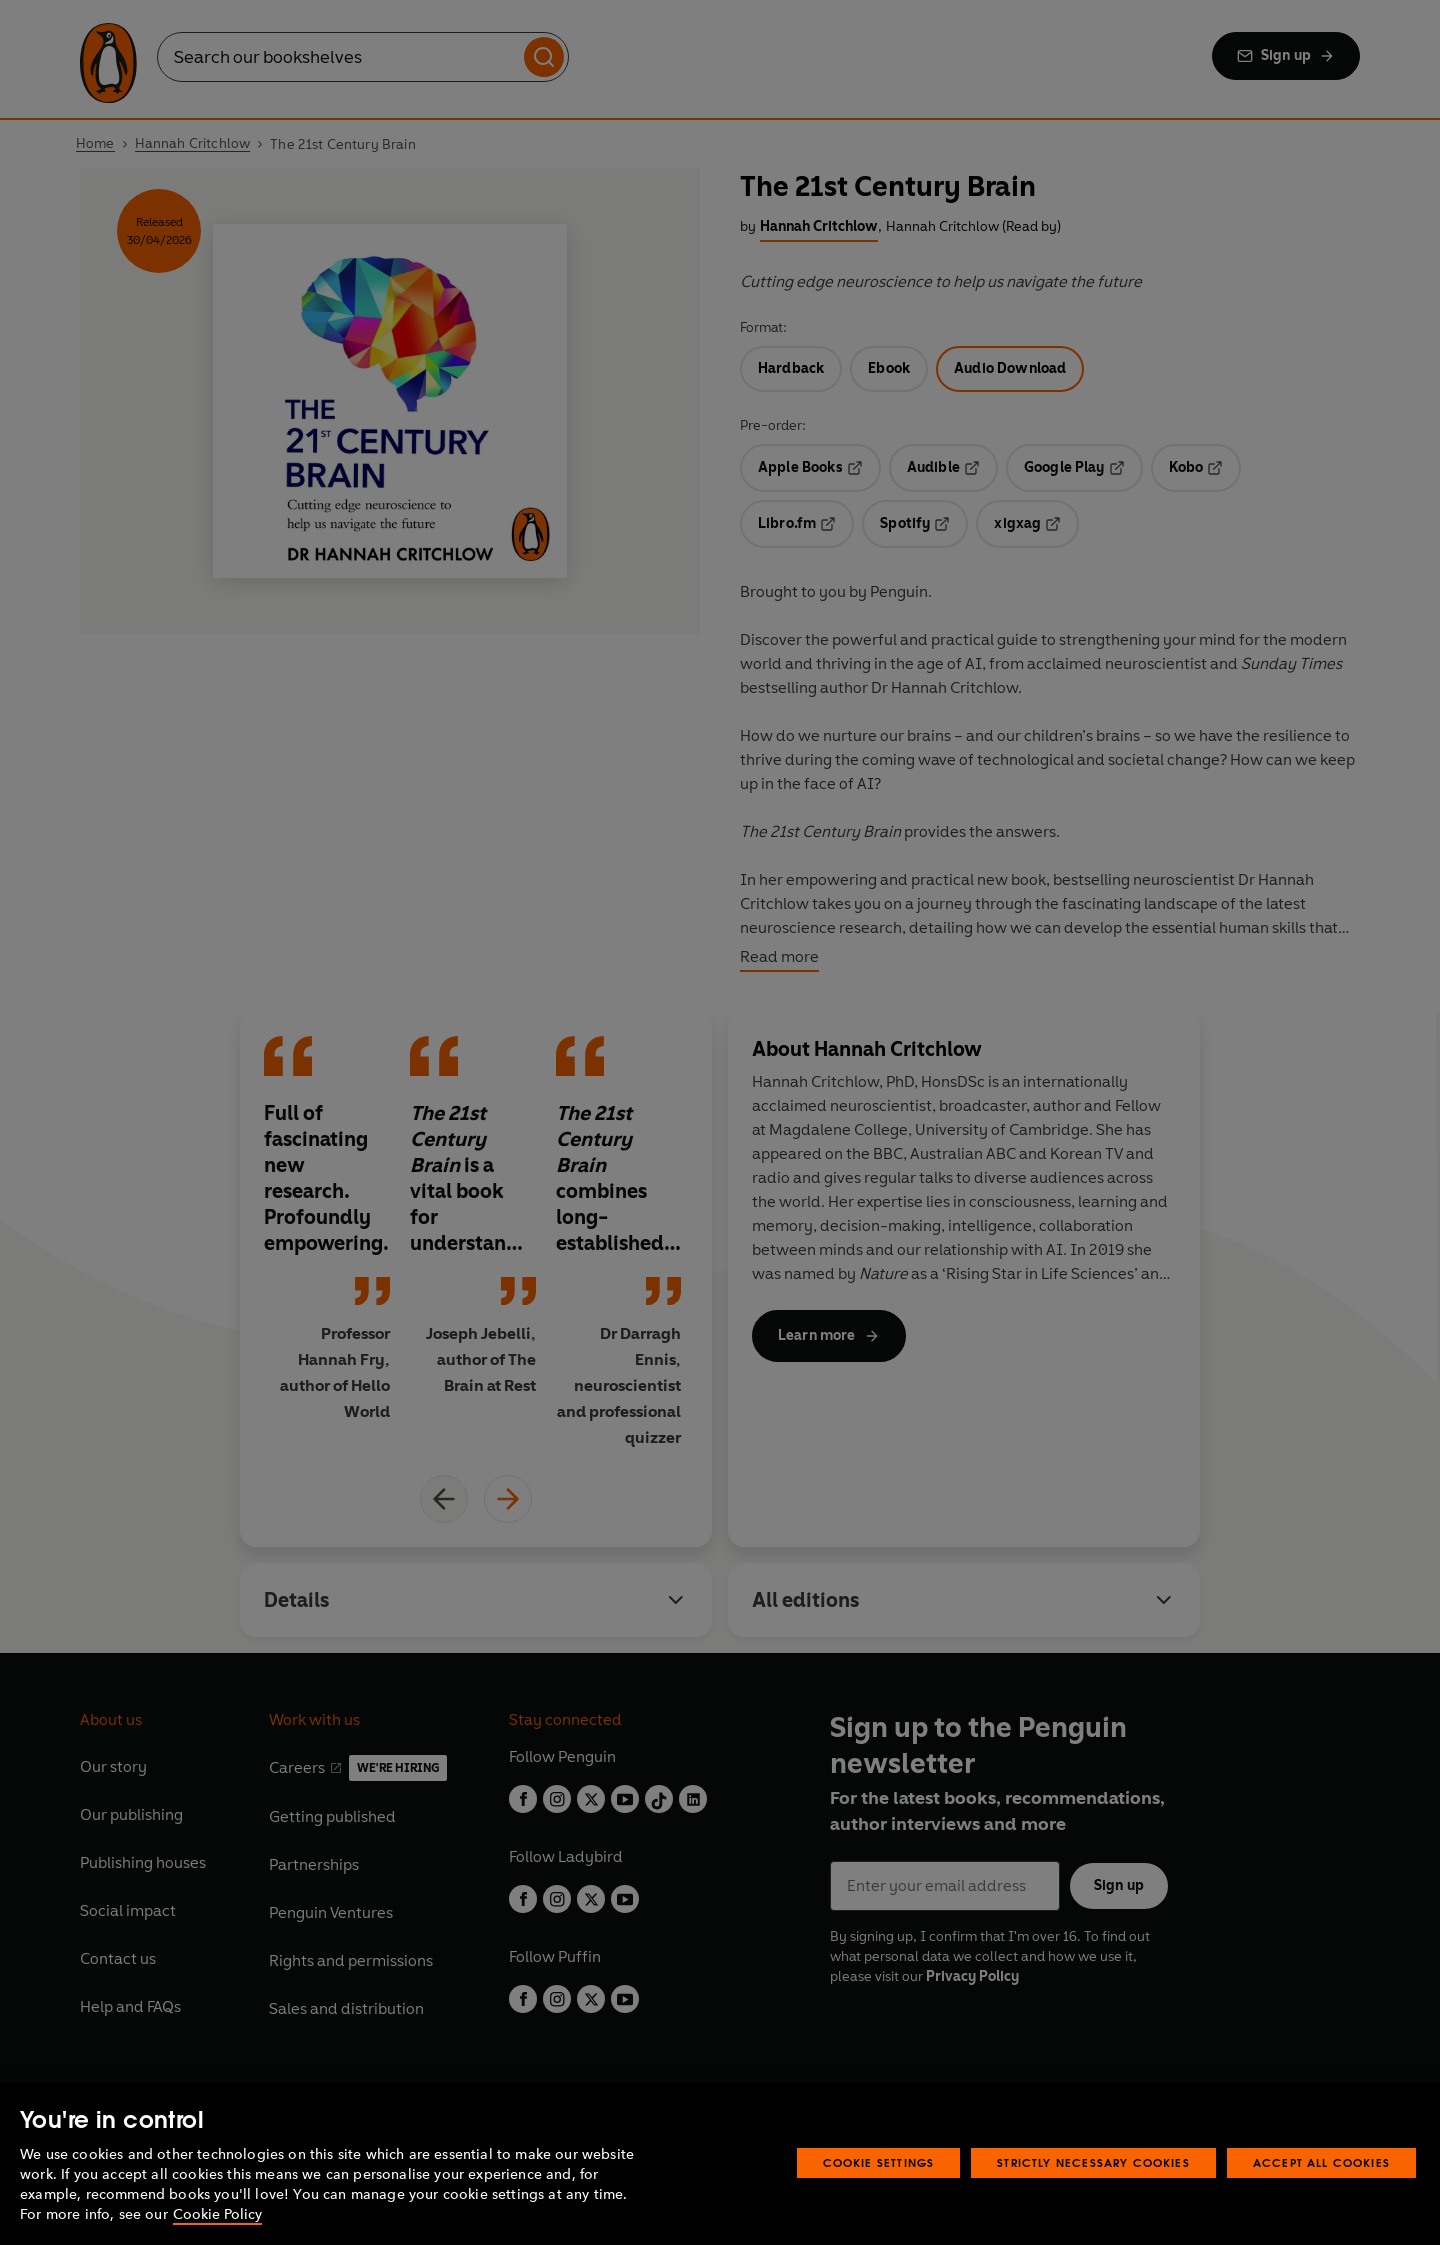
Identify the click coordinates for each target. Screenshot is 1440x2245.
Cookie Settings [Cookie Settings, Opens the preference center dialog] (879, 2162)
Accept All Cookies (1321, 2162)
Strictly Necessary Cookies (1093, 2162)
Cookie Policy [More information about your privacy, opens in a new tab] (217, 2214)
